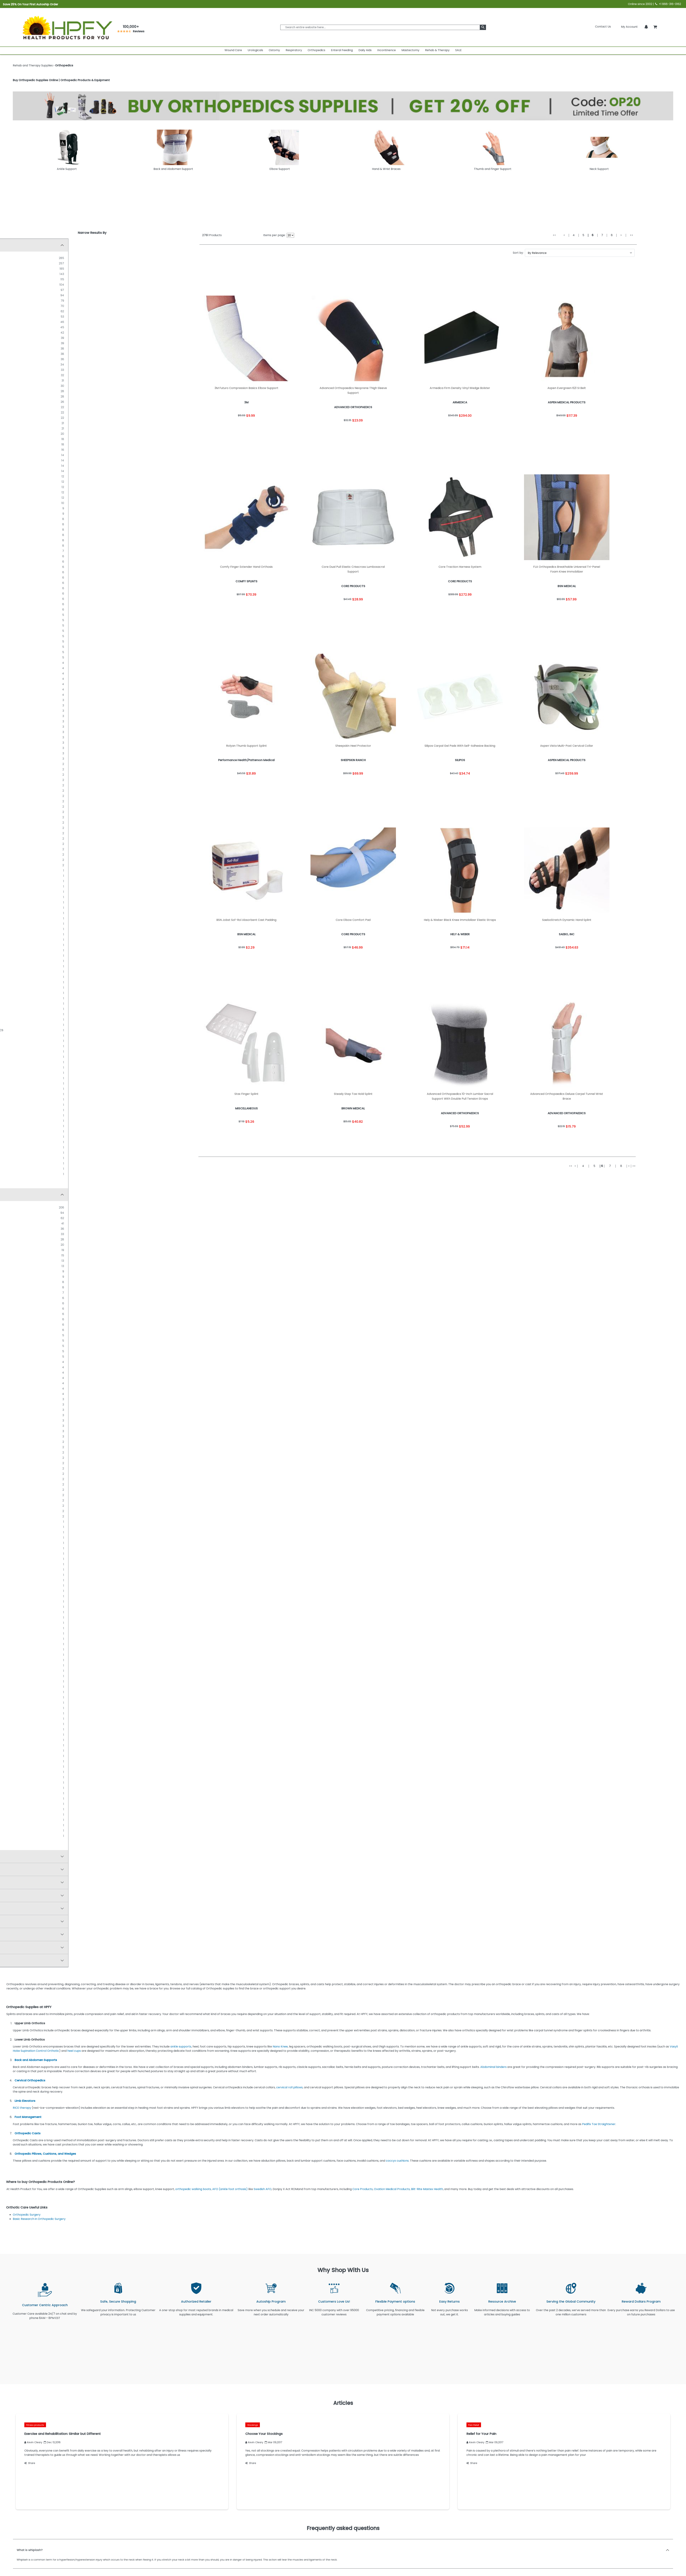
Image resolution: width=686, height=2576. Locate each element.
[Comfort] (18, 1448)
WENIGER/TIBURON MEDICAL (44, 609)
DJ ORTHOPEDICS (37, 950)
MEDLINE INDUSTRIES (39, 284)
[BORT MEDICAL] (18, 364)
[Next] (621, 235)
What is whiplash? (30, 2552)
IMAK (28, 1336)
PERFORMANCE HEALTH (41, 652)
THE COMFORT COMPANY (42, 1142)
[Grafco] (18, 1634)
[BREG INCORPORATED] (18, 268)
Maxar (29, 1251)
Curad (29, 1459)
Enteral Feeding (342, 50)
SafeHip (30, 1379)
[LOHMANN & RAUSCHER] (18, 550)
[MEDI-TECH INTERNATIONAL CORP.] (18, 817)
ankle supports (180, 2049)
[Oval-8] (18, 1709)
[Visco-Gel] (18, 1810)
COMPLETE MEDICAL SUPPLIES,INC (48, 524)
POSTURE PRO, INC (37, 737)
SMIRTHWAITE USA (37, 657)
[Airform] (18, 1549)
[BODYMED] (18, 561)
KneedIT (30, 1683)
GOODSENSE (33, 972)
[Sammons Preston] (18, 1229)
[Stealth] (18, 1325)
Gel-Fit (29, 1624)
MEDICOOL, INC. (35, 1062)
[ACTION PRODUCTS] (18, 875)
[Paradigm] (18, 1714)
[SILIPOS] (18, 433)
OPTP (28, 343)
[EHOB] (18, 785)
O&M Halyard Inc (36, 822)
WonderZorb (33, 1832)
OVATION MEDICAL (37, 380)
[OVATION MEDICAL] (18, 380)
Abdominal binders (493, 2069)
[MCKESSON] (18, 321)
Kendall (30, 1416)
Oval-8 (29, 1709)
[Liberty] (18, 1283)
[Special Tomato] (18, 1506)
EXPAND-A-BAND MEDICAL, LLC (46, 790)
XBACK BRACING (36, 865)
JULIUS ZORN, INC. (36, 588)
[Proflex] (18, 1309)
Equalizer (31, 1597)
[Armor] (18, 1560)
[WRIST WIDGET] (18, 1168)
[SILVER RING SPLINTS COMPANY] (18, 1125)
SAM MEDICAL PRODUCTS (42, 1115)
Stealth (30, 1326)
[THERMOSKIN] (18, 449)
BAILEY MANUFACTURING (42, 908)
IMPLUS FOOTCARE (37, 987)
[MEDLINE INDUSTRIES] (18, 284)
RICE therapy (22, 2110)
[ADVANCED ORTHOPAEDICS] (18, 289)
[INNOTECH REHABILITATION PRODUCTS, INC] (18, 992)
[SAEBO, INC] (18, 1110)
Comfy (29, 1454)
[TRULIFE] (18, 353)
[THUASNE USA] (18, 497)
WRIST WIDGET (35, 1169)
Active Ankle (33, 1533)
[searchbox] (383, 27)
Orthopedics (316, 50)
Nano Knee (280, 2049)
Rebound (31, 1272)
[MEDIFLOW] (18, 811)
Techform (32, 1438)
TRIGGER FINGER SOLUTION (43, 1800)
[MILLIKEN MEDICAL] (18, 731)
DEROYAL (31, 338)
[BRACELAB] (18, 391)
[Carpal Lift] (18, 1576)
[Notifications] (646, 26)
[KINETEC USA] (18, 726)
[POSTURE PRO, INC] (18, 737)
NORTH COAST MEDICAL (41, 300)
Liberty (29, 1283)
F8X (27, 1608)
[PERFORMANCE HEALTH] (18, 651)
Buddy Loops (33, 1565)
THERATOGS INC (36, 854)
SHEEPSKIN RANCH (37, 1121)
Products (212, 235)
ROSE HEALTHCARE (37, 748)
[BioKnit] (18, 1442)
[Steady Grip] (18, 1512)
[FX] (18, 1618)
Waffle (29, 1821)
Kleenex (30, 1677)
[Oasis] (18, 1432)
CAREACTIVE (33, 780)
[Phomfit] (18, 1490)
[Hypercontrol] (18, 1666)
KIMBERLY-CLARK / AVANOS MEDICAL (50, 1003)
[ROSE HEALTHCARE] (18, 747)
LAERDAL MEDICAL (37, 1014)
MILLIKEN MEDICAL (37, 732)
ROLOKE (30, 1099)
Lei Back (30, 1693)
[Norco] (18, 1267)
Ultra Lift (30, 1517)
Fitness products (35, 2427)
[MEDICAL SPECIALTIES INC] (18, 1056)
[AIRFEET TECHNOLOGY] (18, 886)
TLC (27, 1794)
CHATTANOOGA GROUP (41, 487)
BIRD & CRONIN (35, 774)
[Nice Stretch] (18, 1347)
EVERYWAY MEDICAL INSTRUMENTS (48, 679)
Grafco (29, 1635)
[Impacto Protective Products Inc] (18, 982)
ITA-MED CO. (33, 359)
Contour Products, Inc (40, 508)
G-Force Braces (36, 529)
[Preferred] (18, 1730)
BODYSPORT (33, 402)
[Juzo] (18, 1341)
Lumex (29, 1374)
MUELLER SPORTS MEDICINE (43, 460)
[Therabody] (18, 843)
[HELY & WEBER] (18, 311)
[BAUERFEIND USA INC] (18, 556)
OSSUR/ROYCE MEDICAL (41, 279)
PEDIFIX (30, 503)
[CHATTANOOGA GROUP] (18, 486)
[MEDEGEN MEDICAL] (18, 1046)
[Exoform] (18, 1469)
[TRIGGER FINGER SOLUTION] (18, 1799)
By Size (22, 1937)
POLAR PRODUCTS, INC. (40, 1083)
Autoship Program (271, 2304)
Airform (30, 1549)
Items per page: (274, 235)
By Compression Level (33, 1898)
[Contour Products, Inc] (18, 508)
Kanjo (28, 1411)
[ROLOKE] (18, 1099)
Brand (21, 1196)
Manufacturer (27, 245)
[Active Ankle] (18, 1533)
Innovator (31, 1480)
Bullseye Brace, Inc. (38, 929)
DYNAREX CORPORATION (42, 572)
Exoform (30, 1469)
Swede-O (31, 1256)
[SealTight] (18, 1320)
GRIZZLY (30, 796)
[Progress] (18, 1315)
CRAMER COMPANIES (39, 625)
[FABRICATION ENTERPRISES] (18, 582)
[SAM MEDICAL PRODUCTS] (18, 1115)
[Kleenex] (18, 1677)
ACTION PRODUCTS (38, 876)
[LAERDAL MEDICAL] (18, 1014)
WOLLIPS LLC (33, 860)
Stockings (252, 2427)
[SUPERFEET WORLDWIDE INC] (18, 417)
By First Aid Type (29, 1859)
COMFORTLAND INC (38, 375)
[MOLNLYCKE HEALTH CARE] (18, 1072)
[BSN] (18, 662)
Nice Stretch (33, 1347)
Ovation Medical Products (392, 2191)
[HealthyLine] (18, 801)
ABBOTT (30, 870)
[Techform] (18, 1437)
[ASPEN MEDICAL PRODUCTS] (18, 385)
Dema (29, 1592)
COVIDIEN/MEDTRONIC (40, 668)
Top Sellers (25, 1885)
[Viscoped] (18, 1815)
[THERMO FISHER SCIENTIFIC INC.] (18, 1152)
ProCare (30, 1214)
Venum (29, 1288)
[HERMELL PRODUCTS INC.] (18, 406)
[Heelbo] (18, 1650)
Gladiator (31, 1368)
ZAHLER (30, 1174)
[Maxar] (18, 1251)
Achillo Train (33, 1528)
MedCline (31, 1041)
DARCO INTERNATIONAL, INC (44, 567)
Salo (27, 1496)
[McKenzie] (18, 1421)
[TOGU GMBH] (18, 1157)
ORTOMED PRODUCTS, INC (43, 1078)
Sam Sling (31, 1746)
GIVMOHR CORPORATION (42, 966)
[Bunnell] (18, 1299)
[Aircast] (18, 1245)
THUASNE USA (34, 497)
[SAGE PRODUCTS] (18, 753)
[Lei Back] (18, 1693)
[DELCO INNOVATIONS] (18, 715)
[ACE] (18, 1522)
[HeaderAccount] (629, 26)
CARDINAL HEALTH (37, 615)
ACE (27, 1523)
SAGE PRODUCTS (36, 753)
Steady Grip (33, 1512)
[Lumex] (18, 1373)
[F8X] (18, 1607)
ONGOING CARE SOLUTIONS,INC (46, 428)
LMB (27, 1304)
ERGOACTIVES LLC (37, 673)
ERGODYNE (32, 577)
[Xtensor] (18, 1837)
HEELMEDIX (32, 1656)
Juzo (28, 1342)
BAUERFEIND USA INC (39, 556)
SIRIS (28, 1762)
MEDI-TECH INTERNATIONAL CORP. (48, 817)
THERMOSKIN (33, 450)
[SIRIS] (18, 1762)
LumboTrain (33, 1699)
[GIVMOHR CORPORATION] (18, 966)
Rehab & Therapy (437, 50)
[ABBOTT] (18, 870)
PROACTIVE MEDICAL (39, 604)
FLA (27, 1240)
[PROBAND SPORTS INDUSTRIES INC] (18, 1088)
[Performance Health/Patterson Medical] (18, 257)
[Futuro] (18, 1613)
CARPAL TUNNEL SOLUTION (43, 934)
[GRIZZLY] (18, 795)
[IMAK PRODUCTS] (18, 976)
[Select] (18, 1384)
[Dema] (18, 1592)
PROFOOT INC (34, 513)
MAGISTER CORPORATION (42, 1025)
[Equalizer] (18, 1597)
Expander (31, 1475)
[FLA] (18, 1240)
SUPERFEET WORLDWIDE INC (44, 418)
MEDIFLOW (32, 812)
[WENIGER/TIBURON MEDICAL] (18, 609)
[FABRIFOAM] (18, 630)
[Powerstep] (18, 1293)
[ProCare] (18, 1213)
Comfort (31, 1448)
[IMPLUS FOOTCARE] (18, 987)
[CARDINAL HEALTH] (18, 614)
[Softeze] (18, 1773)
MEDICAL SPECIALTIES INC (42, 1057)
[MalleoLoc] (18, 1703)
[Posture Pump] (18, 1725)
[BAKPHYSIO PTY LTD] (18, 912)
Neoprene (32, 1485)
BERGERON (32, 764)
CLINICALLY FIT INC (37, 940)
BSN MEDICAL (34, 295)
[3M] (18, 454)
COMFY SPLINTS (35, 348)
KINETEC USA (33, 727)
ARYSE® (29, 370)
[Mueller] (18, 1426)
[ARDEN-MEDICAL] (18, 896)
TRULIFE (30, 354)
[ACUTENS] (18, 705)
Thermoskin (33, 1278)
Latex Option (26, 1924)
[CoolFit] (18, 1586)
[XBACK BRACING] (18, 865)
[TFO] (18, 1789)
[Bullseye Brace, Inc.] (18, 928)
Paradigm (31, 1714)
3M (27, 455)
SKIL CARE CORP (36, 316)
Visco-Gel (31, 1810)
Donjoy (29, 1219)
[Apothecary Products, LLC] (18, 891)
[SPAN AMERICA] (18, 1136)
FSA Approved (27, 1911)
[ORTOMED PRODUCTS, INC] (18, 1078)
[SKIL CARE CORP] (18, 316)
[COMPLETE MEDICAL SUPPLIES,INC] (18, 524)
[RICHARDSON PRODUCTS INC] (18, 1094)
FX (26, 1619)
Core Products (362, 2191)
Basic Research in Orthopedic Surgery (39, 2221)
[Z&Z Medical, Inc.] (18, 470)
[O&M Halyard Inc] (18, 822)
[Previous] (564, 235)
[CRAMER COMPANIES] (18, 625)
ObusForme (33, 545)
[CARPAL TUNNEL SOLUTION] (18, 934)
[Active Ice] (18, 1538)
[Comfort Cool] (18, 1261)
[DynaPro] (18, 1464)
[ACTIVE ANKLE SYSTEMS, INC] (18, 699)
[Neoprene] (18, 1485)
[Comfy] (18, 1453)
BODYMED (32, 561)
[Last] (631, 235)
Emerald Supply (35, 721)
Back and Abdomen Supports (36, 2062)
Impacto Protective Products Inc (47, 982)
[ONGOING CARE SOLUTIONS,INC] (18, 428)
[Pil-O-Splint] (18, 1719)
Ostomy (274, 50)
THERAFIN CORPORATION (42, 1147)
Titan (28, 1395)
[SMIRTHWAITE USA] (18, 657)
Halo (28, 1640)
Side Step (31, 1757)
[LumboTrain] (18, 1698)
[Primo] (18, 1735)
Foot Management (28, 2119)
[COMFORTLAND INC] (18, 375)
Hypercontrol (34, 1667)
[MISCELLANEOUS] (18, 327)
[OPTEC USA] (18, 332)
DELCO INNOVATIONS (39, 716)
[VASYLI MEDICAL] (18, 444)
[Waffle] (18, 1821)
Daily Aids (365, 50)
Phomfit (30, 1491)
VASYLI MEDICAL (36, 444)
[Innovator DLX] (18, 1671)
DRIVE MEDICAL (35, 423)
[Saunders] (18, 1501)
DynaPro (31, 1464)
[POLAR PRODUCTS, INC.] (18, 1083)
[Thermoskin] (18, 1277)
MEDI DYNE (32, 593)
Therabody (32, 844)
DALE (28, 711)
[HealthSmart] (18, 1645)
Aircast (29, 1246)
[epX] (18, 1400)
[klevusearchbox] (483, 27)
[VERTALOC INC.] (18, 465)
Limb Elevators (25, 2103)
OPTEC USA (32, 332)
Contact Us (603, 26)
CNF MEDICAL (34, 945)
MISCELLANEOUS (36, 327)
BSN (27, 663)
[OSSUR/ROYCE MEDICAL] (18, 279)
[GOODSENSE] (18, 971)
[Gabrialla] (18, 1405)
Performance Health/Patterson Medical (52, 258)
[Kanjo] (18, 1410)
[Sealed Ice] (18, 1751)
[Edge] (18, 1362)
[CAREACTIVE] (18, 779)
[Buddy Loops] (18, 1565)
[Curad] (18, 1458)
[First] (554, 235)
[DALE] (18, 710)
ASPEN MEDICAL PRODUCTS (44, 386)
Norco (29, 1267)
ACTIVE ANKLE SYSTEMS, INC (44, 700)
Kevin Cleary (33, 2444)
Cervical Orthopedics (30, 2083)
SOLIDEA (30, 1131)
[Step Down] (18, 1778)
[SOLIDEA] (18, 1131)
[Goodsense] (18, 1629)
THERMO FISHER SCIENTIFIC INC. (46, 1153)
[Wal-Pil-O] (18, 1826)
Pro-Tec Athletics (37, 742)
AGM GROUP (33, 881)
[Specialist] (18, 1352)
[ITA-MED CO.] (18, 359)
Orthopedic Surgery (26, 2217)
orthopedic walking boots (193, 2191)
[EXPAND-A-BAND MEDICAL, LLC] (18, 790)
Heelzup (30, 1661)
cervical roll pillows (289, 2090)
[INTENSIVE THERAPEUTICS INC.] (18, 998)
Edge (28, 1363)
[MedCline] (18, 1040)
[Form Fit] (18, 1235)
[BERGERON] (18, 763)
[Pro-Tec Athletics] (18, 742)
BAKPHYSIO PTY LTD (38, 913)
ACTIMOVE (32, 1224)
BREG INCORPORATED (40, 268)
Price (20, 1963)
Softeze (30, 1773)
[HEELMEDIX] (18, 1655)
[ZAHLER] (18, 1173)
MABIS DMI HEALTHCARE (41, 412)
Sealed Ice (32, 1752)
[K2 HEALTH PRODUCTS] (18, 806)
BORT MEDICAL (35, 364)
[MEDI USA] (18, 540)
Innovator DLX (34, 1672)
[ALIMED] (18, 481)
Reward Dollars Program (641, 2304)
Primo (29, 1736)
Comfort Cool (34, 1262)
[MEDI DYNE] (18, 593)
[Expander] (18, 1474)
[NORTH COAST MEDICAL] (18, 300)
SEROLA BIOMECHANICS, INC (44, 758)
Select (29, 1384)
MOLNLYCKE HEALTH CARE (42, 1073)
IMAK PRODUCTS (36, 977)
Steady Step (33, 1390)
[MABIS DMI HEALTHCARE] (18, 412)
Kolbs (28, 1688)
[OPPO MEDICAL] (18, 641)
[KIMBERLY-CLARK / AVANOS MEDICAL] (18, 1003)
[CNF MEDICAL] (18, 944)
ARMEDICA (32, 902)
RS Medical (32, 1105)
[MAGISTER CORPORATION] (18, 1024)
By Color (23, 1950)
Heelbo (29, 1651)
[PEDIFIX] (18, 502)
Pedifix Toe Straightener (598, 2126)
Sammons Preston (37, 1230)
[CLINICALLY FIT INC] (18, 939)
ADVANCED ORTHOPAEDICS (44, 290)
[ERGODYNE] (18, 577)
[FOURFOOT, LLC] (18, 960)
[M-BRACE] (18, 534)
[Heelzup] (18, 1661)
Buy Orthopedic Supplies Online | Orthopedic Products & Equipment (61, 80)
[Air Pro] (18, 1544)
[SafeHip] (18, 1378)
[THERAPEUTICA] (18, 849)
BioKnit (29, 1443)
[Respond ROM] (18, 1741)
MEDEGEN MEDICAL (38, 1046)
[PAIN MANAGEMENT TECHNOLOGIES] (18, 646)
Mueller (30, 1427)
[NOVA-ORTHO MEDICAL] (18, 683)
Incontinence (386, 50)
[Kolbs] (18, 1687)
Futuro (29, 1613)
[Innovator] (18, 1480)
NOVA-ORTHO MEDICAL (41, 684)
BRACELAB (32, 391)
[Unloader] (18, 1357)
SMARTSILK (32, 838)
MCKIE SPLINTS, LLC (37, 1035)
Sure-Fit (30, 1784)
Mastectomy (410, 50)
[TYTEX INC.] (18, 694)
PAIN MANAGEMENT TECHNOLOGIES (49, 647)
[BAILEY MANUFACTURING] (18, 907)
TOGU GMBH (33, 1158)
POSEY (29, 689)
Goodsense (32, 1629)
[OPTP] (18, 343)
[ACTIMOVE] (18, 1224)
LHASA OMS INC (35, 1019)
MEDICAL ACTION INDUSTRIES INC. (48, 1051)
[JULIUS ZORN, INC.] (18, 588)
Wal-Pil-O (31, 1826)
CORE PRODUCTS (36, 274)
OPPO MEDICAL (35, 641)
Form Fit (30, 1235)
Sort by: (518, 253)
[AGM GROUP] (18, 880)
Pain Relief (473, 2427)
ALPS (28, 519)
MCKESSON (32, 322)
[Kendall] (18, 1416)
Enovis (29, 263)
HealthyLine (33, 801)
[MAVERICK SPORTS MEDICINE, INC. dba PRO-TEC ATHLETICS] (18, 1030)
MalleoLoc (32, 1704)
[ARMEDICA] (18, 902)
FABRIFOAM (33, 631)
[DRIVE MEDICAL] (18, 422)
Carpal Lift (32, 1576)
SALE (458, 50)
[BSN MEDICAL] (18, 295)
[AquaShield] (18, 1554)
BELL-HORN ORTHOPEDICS (43, 924)
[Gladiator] (18, 1368)
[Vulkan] (18, 1331)
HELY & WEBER (34, 311)
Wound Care (233, 50)
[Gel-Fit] (18, 1623)
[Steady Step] (18, 1389)
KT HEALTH (32, 1009)
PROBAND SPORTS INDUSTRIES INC (48, 1089)
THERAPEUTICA (35, 849)
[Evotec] (18, 1602)
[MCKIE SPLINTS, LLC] (18, 1035)
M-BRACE (31, 535)
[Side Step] (18, 1757)
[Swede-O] (18, 1256)
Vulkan (29, 1331)
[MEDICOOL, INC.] (18, 1062)
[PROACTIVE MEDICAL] (18, 604)
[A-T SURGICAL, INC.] (18, 305)
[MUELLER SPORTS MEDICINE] (18, 460)
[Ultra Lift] (18, 1517)
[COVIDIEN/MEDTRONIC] (18, 667)
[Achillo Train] (18, 1528)
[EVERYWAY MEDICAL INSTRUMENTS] (18, 678)
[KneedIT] (18, 1682)
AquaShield (32, 1555)
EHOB (28, 785)
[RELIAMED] (18, 827)
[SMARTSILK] (18, 838)
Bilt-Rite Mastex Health (427, 2191)
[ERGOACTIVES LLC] (18, 673)
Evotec (29, 1603)
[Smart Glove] (18, 1767)
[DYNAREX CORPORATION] (18, 572)
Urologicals (255, 50)
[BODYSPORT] (18, 401)
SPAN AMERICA (35, 1137)
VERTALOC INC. (35, 466)
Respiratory (294, 50)
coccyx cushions (397, 2163)
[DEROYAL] (18, 337)
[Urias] (18, 1805)
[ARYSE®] (18, 369)
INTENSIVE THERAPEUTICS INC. (45, 998)
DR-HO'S (30, 956)
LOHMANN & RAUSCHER (41, 551)
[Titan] (18, 1394)
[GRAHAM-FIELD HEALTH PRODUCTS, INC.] (18, 438)
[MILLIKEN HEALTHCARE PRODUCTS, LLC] (18, 1067)
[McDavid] (18, 636)
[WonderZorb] (18, 1831)
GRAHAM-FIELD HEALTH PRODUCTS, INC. (52, 439)
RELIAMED (31, 828)
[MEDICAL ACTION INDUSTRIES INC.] (18, 1051)
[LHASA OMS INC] (18, 1019)
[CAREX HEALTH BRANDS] (18, 620)
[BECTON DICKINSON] (18, 918)
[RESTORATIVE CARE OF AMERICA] (18, 833)
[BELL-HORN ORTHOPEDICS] (18, 923)
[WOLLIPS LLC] (18, 859)
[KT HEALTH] (18, 1008)
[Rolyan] (18, 1208)
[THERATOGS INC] (18, 854)
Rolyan (29, 1209)
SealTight (31, 1320)
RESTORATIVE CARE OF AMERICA (47, 833)
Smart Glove (33, 1768)
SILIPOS (29, 434)
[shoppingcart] (655, 26)
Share (29, 2465)
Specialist (31, 1352)
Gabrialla (31, 1406)
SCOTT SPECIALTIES (38, 492)
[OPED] (18, 598)
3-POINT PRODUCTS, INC (41, 476)
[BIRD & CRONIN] (18, 774)
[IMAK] (18, 1336)
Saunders (31, 1501)
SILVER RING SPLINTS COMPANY (46, 1126)
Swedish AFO (262, 2191)
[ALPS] (18, 518)
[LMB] (18, 1304)
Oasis (28, 1432)
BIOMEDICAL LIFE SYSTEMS (42, 769)
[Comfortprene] (18, 1581)
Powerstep (32, 1294)
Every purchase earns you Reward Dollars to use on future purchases (641, 2316)
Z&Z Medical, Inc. (36, 471)
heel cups (74, 2053)
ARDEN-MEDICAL (36, 897)
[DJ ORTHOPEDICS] (18, 950)
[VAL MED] (18, 1163)
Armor (29, 1560)
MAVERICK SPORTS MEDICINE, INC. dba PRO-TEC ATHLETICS (65, 1030)
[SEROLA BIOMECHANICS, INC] (18, 758)
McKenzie (31, 1422)
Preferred (31, 1730)
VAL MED (31, 1163)
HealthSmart (33, 1645)
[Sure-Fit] (18, 1783)
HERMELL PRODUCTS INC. (42, 407)
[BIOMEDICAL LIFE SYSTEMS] (18, 769)
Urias (28, 1805)
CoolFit (29, 1587)
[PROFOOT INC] (18, 513)
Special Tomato (36, 1507)
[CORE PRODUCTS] (18, 273)
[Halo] (18, 1639)
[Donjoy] (18, 1219)
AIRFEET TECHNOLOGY (40, 886)
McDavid (31, 636)
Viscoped (31, 1816)
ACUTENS (31, 705)
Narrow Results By (92, 232)
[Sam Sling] (18, 1746)
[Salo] (18, 1496)
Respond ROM (34, 1741)
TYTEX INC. (32, 695)
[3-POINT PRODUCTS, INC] (18, 476)
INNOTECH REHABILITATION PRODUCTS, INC (54, 993)
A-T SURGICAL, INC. (38, 306)
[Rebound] (18, 1272)
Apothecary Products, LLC (43, 892)
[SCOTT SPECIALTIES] (18, 492)
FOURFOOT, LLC (35, 961)
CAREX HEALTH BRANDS (41, 620)
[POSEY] (18, 689)
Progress (31, 1315)
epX (27, 1400)
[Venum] (18, 1288)
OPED (28, 599)
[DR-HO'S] (18, 955)
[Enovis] (18, 263)
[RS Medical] (18, 1104)
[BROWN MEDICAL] (18, 396)
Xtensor (30, 1837)
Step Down (32, 1778)
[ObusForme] (18, 545)
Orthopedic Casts (27, 2136)
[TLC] (18, 1794)
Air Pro (29, 1544)
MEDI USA (31, 540)
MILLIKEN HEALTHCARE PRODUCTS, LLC (51, 1067)
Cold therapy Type (30, 1872)
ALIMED (30, 482)
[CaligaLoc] (18, 1570)
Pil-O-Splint (33, 1720)
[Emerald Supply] (18, 721)
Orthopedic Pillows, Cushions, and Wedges (45, 2156)
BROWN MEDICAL (36, 396)
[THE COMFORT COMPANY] (18, 1141)
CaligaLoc (31, 1571)
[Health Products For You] (67, 27)
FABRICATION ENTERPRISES (43, 583)
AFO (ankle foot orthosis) (230, 2191)
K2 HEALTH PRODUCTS (40, 806)
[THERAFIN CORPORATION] (18, 1147)
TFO (27, 1789)
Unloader (31, 1358)
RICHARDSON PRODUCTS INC (44, 1094)
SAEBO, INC (32, 1110)
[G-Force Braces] (18, 529)
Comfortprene (35, 1581)
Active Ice (31, 1539)
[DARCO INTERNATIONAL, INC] (18, 566)
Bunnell (30, 1299)
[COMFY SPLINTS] (18, 348)
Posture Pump (34, 1725)
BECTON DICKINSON (38, 918)
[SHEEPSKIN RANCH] (18, 1120)
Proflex (29, 1310)
